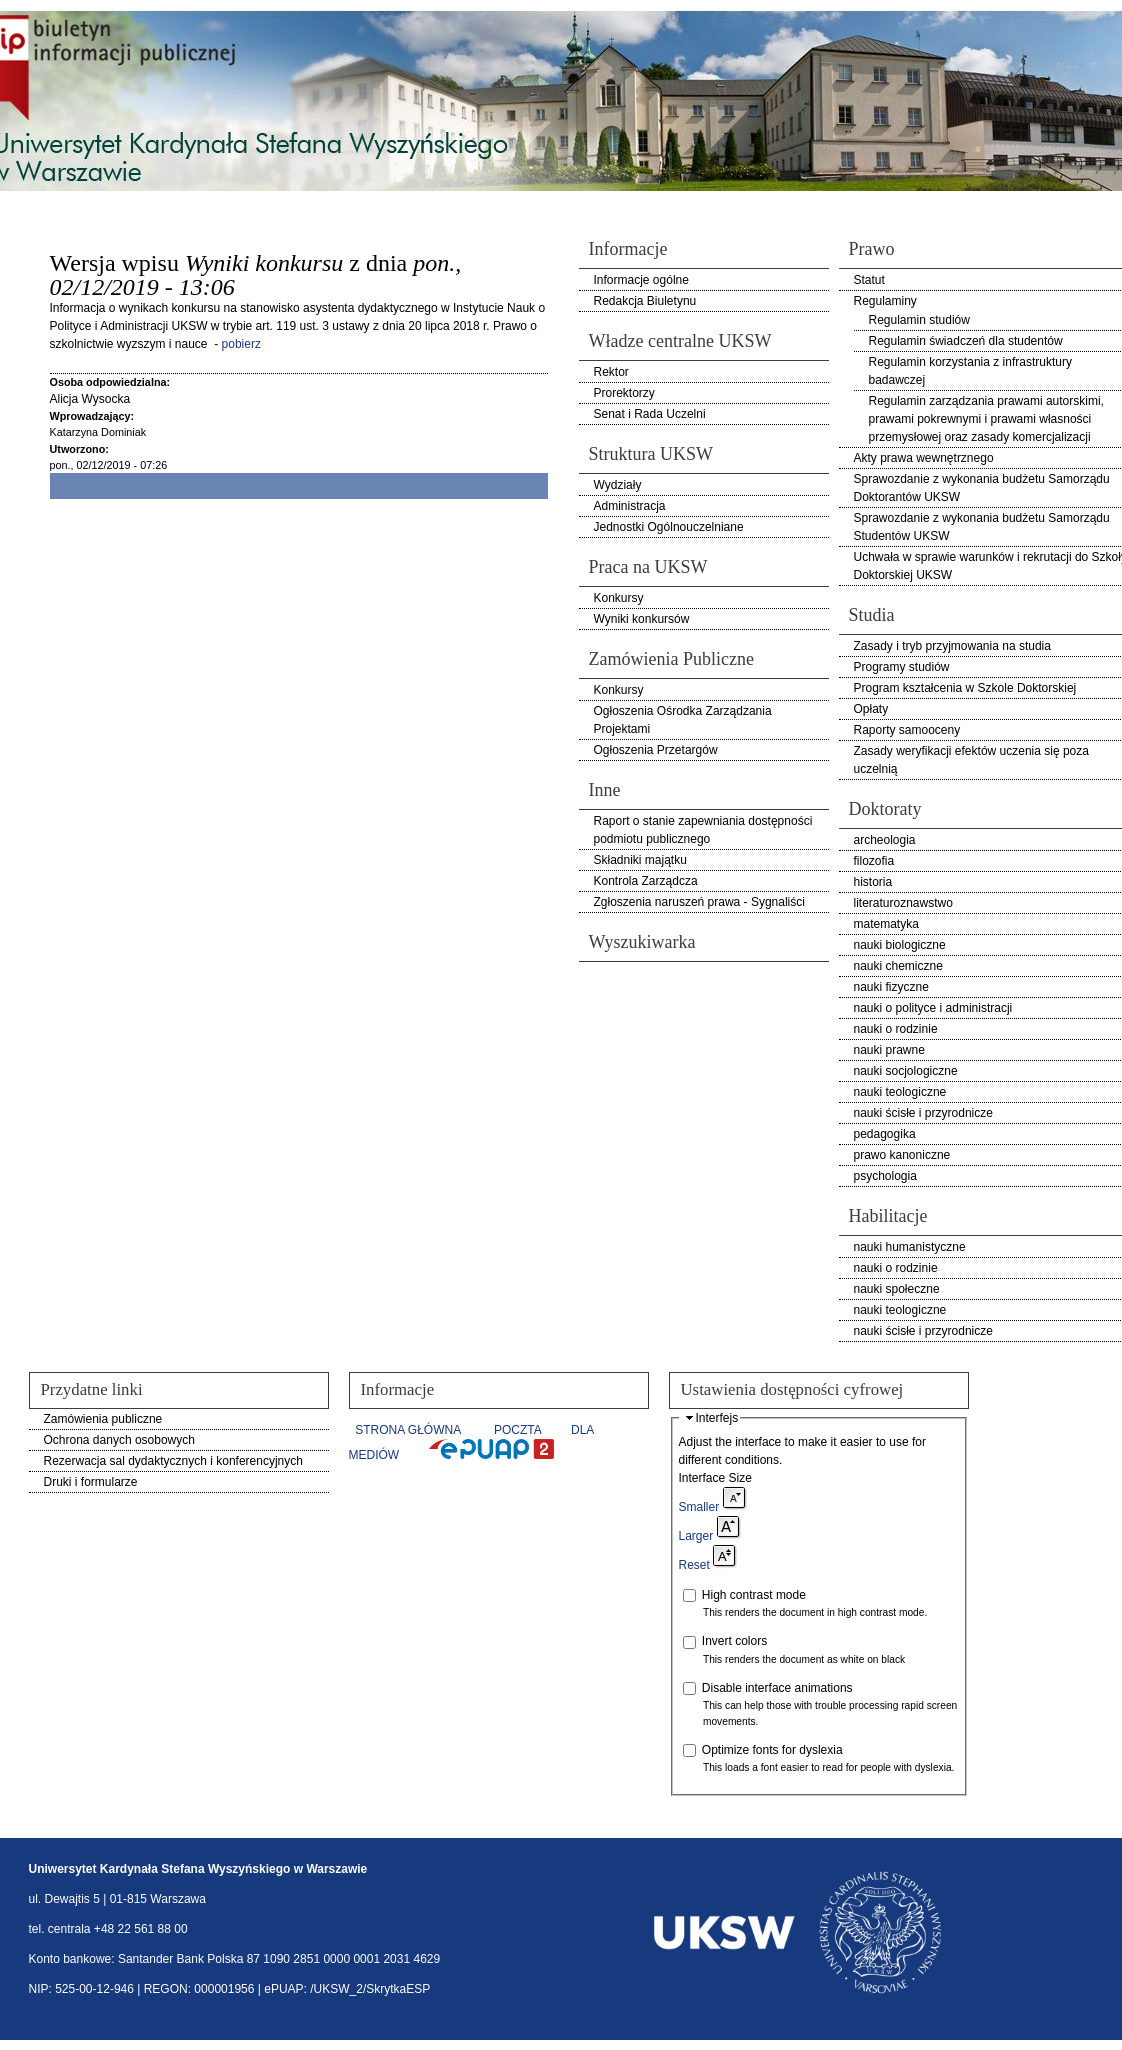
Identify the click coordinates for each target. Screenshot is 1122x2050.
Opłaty (871, 709)
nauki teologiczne (900, 1092)
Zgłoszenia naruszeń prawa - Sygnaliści (699, 902)
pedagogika (885, 1134)
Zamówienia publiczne (103, 1419)
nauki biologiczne (900, 945)
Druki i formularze (91, 1482)
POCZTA (517, 1430)
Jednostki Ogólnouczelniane (669, 527)
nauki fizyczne (891, 987)
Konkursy (619, 598)
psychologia (885, 1176)
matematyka (886, 924)
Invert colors (734, 1641)
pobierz (241, 344)
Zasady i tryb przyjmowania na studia (952, 646)
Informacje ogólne (641, 280)
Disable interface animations (777, 1688)
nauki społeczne (897, 1289)
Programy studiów (902, 667)
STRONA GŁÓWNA (407, 1430)
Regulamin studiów (919, 320)
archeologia (885, 840)
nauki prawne (889, 1050)
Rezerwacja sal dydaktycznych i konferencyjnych (173, 1461)
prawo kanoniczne (902, 1155)
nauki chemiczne (898, 966)
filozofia (874, 861)
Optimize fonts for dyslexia (772, 1750)
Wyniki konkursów (642, 619)
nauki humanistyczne (910, 1247)
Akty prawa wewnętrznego (924, 458)
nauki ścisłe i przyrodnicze (923, 1113)
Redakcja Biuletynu (645, 301)
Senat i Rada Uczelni (650, 414)
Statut (869, 280)
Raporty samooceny (907, 730)
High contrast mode (754, 1595)
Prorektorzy (624, 393)
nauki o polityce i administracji (933, 1008)
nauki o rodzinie (896, 1029)
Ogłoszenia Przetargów (656, 750)
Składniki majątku (640, 860)
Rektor (611, 372)
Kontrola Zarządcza (646, 881)
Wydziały (618, 485)
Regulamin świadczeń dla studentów (966, 341)
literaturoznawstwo (903, 903)
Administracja (630, 506)
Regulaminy (885, 301)
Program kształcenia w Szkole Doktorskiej (965, 688)
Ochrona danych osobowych (119, 1440)
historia (873, 882)
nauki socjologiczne (906, 1071)
